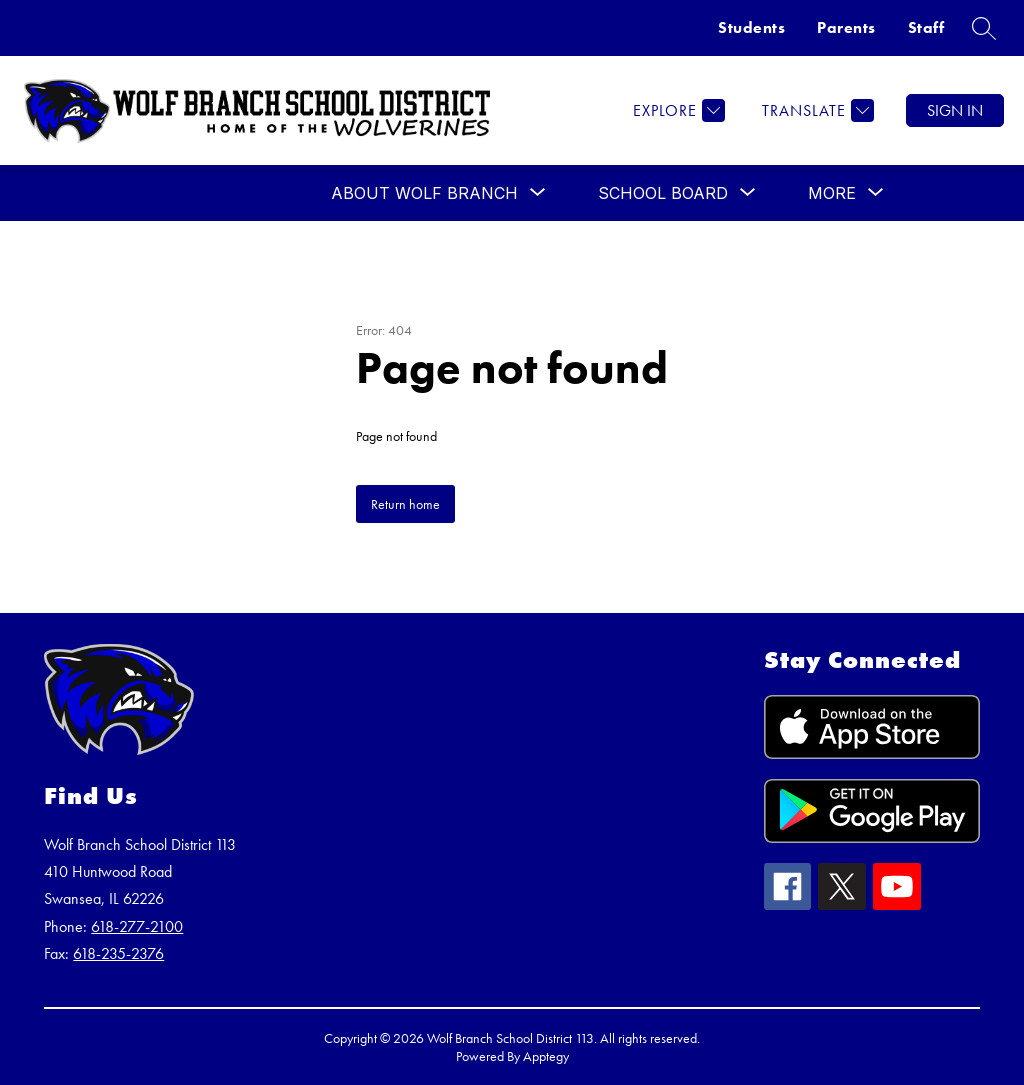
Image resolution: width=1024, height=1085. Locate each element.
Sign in (955, 110)
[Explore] (676, 110)
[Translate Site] (815, 110)
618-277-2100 (137, 926)
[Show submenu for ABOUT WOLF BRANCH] (424, 193)
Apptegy (546, 1056)
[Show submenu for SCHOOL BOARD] (663, 193)
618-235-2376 (118, 953)
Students (751, 27)
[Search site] (984, 28)
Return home (405, 504)
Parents (846, 27)
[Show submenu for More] (832, 193)
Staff (926, 27)
